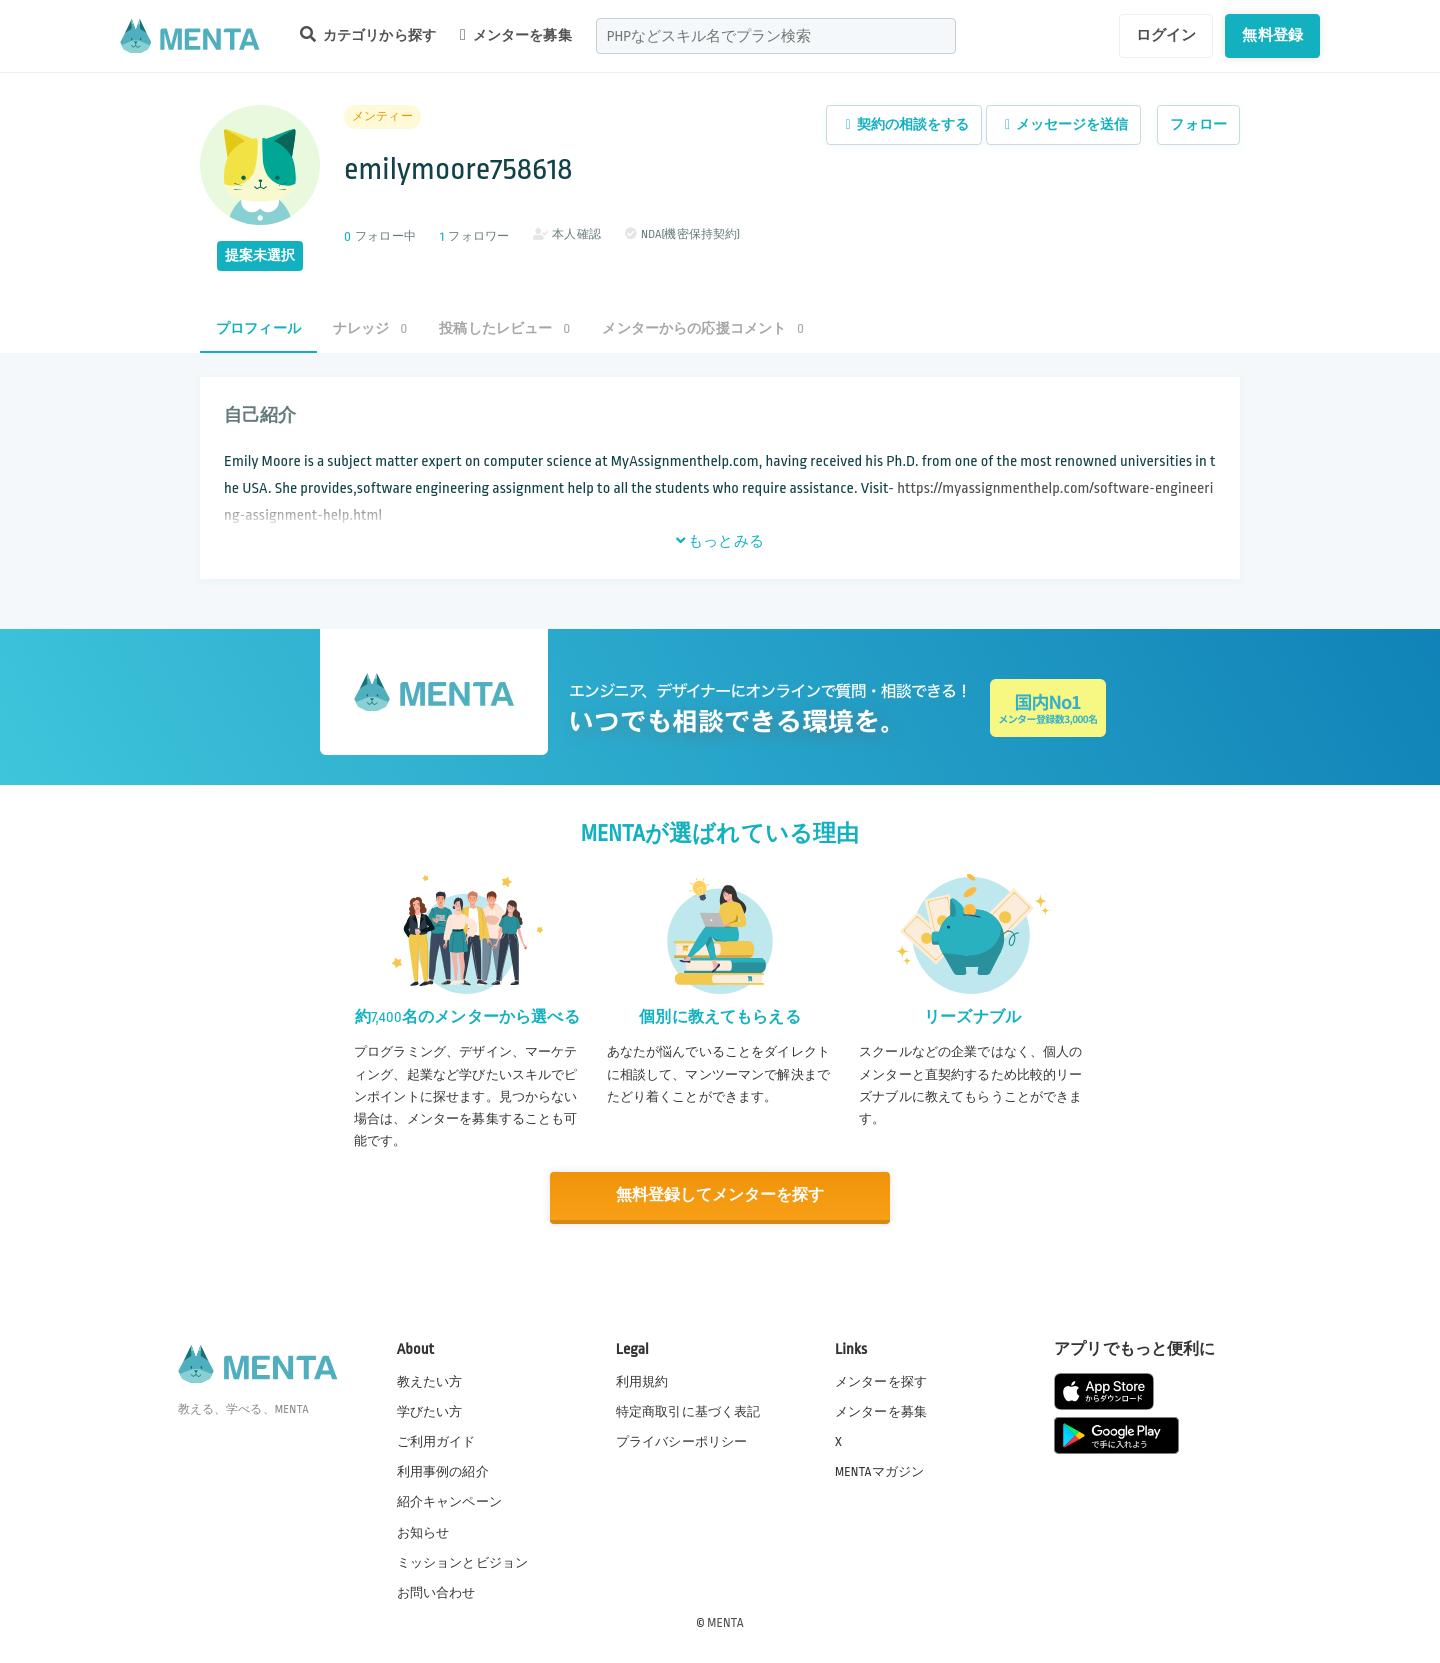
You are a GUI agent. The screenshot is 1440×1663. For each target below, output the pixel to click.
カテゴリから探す (368, 34)
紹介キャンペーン (449, 1502)
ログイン (1166, 35)
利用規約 (642, 1381)
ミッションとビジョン (463, 1562)
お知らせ (423, 1532)
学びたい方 (430, 1411)
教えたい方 (430, 1381)
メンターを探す (881, 1381)
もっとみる (720, 541)
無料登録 (1272, 35)
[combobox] (776, 36)
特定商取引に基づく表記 (688, 1411)
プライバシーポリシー (682, 1441)
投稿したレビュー (504, 328)
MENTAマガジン (879, 1472)
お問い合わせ (436, 1592)
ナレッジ (370, 328)
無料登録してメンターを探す (720, 1195)
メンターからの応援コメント (703, 328)
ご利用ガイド (436, 1441)
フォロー (1198, 124)
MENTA (725, 1622)
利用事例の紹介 (443, 1472)
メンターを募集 (516, 35)
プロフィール (258, 328)
